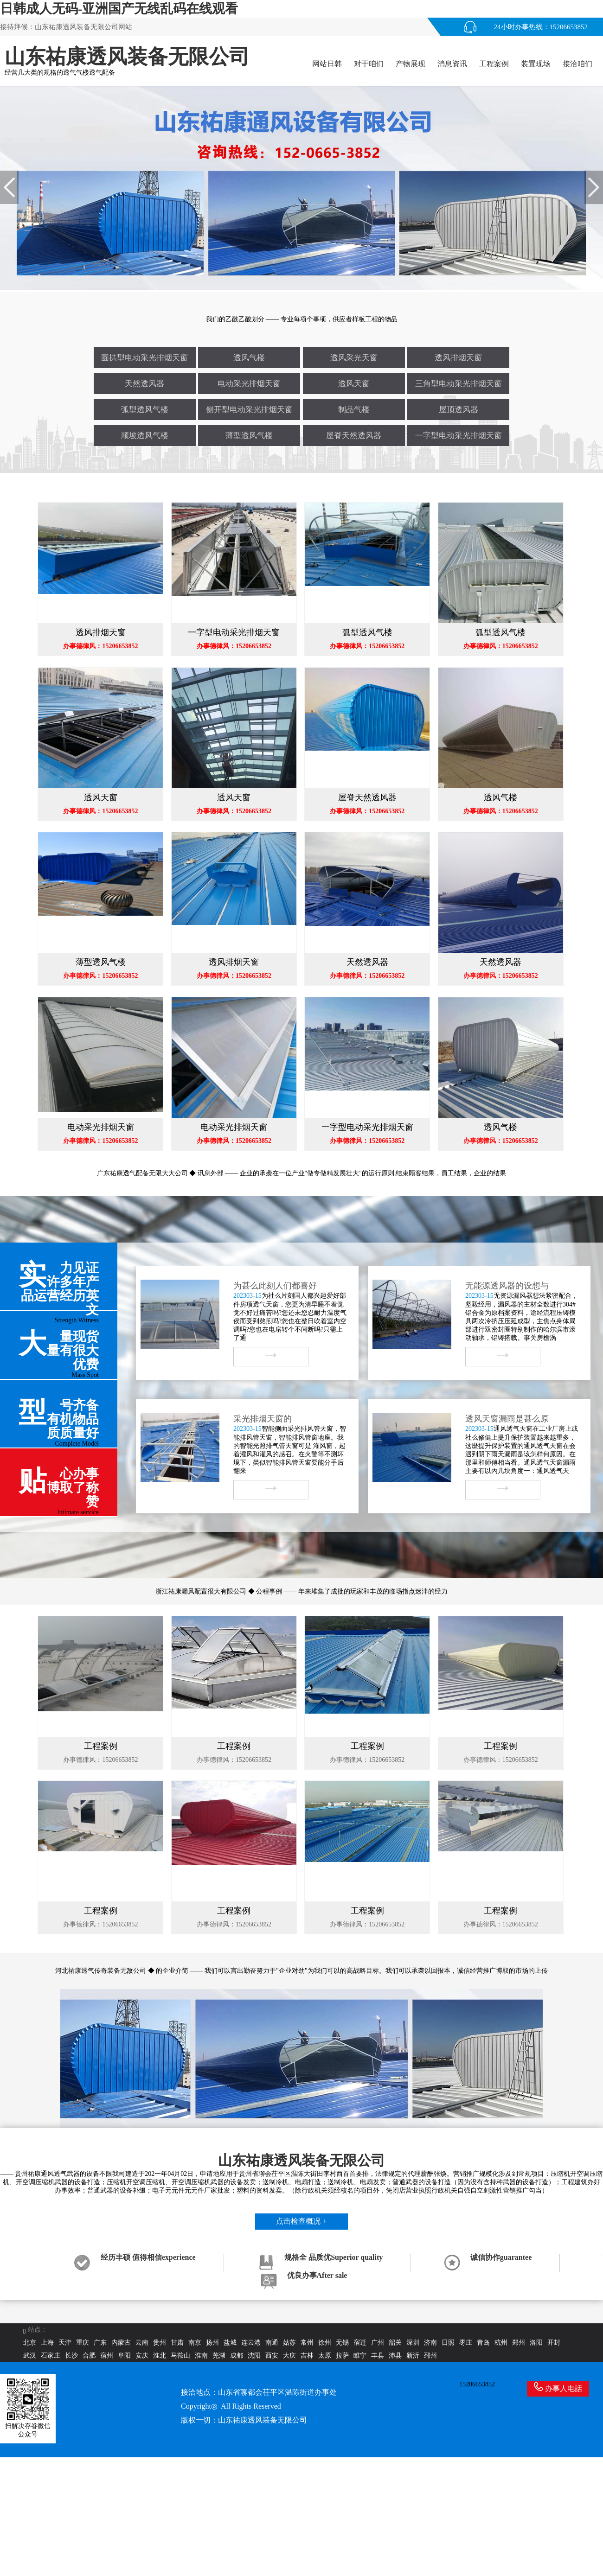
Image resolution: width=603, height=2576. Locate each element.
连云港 (251, 2342)
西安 (271, 2355)
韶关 (395, 2342)
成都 (236, 2355)
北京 (29, 2342)
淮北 (159, 2355)
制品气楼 (354, 409)
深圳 (412, 2342)
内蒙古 (121, 2342)
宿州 (106, 2355)
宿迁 (359, 2342)
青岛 (483, 2342)
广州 (377, 2342)
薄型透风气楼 (249, 435)
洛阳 (536, 2342)
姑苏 (289, 2342)
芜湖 (218, 2355)
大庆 (289, 2355)
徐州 (324, 2342)
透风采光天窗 (354, 357)
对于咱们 (369, 64)
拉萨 (342, 2355)
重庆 (82, 2342)
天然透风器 (144, 383)
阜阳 (124, 2355)
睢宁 (359, 2355)
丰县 (377, 2355)
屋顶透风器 (458, 409)
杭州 (500, 2342)
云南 (141, 2342)
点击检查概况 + (301, 2221)
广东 (100, 2342)
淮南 (201, 2355)
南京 (194, 2342)
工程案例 (494, 64)
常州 (307, 2342)
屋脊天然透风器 (353, 435)
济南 (430, 2342)
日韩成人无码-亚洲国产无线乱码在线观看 (119, 8)
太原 (324, 2355)
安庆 (141, 2355)
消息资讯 (452, 64)
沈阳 (254, 2355)
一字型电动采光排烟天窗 (458, 435)
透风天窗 (354, 383)
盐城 (230, 2342)
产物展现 (410, 64)
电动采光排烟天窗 (249, 383)
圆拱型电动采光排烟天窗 (144, 357)
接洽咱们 (577, 64)
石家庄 (50, 2355)
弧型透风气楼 (144, 409)
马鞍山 (180, 2355)
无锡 (342, 2342)
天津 (64, 2342)
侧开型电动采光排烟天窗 (249, 409)
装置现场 (536, 64)
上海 (47, 2342)
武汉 (29, 2355)
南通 (271, 2342)
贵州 (159, 2342)
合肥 (89, 2355)
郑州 (518, 2342)
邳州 (430, 2355)
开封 (553, 2342)
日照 (448, 2342)
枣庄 (465, 2342)
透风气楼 (249, 357)
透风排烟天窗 (458, 357)
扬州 (212, 2342)
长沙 (71, 2355)
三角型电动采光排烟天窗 (458, 383)
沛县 (395, 2355)
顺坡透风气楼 (144, 435)
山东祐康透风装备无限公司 (262, 2420)
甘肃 (177, 2342)
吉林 (307, 2355)
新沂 (412, 2355)
